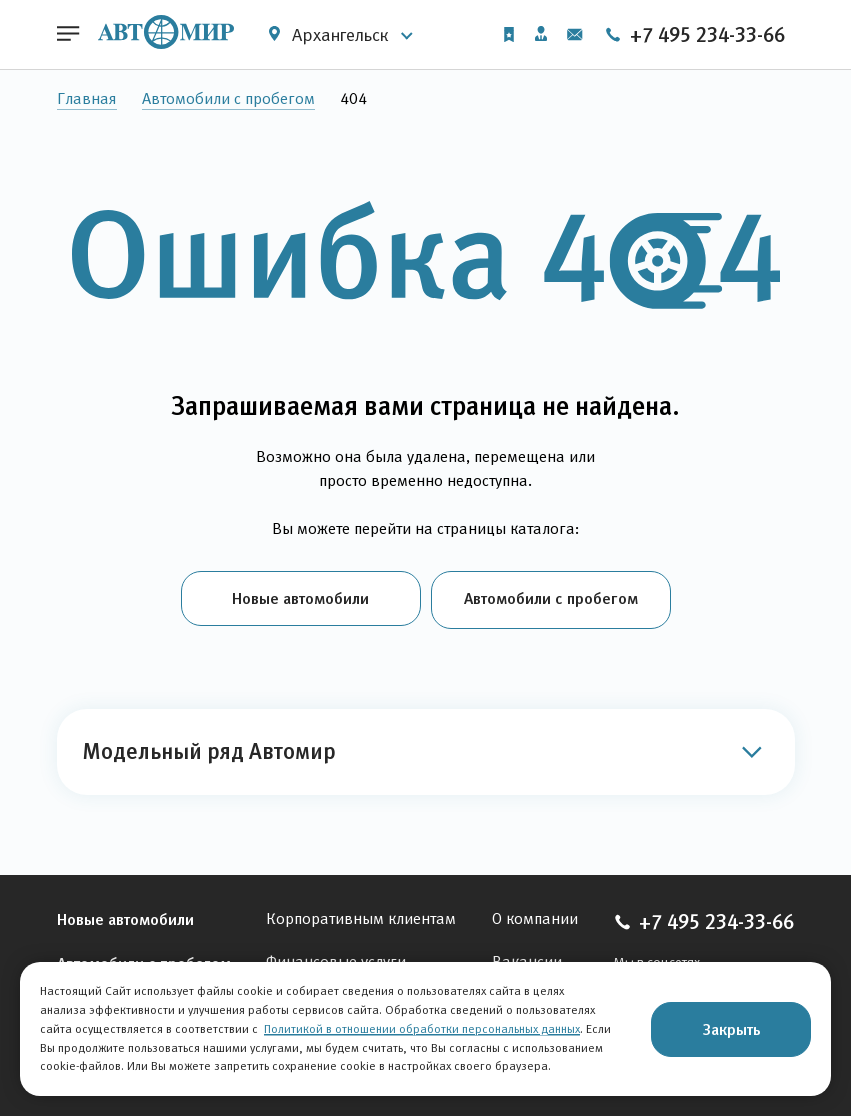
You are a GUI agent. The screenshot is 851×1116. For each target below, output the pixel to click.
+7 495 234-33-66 (694, 35)
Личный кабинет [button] (540, 33)
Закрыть (731, 1029)
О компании (535, 915)
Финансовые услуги (336, 958)
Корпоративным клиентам (361, 915)
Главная (87, 98)
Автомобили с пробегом (228, 98)
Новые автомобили (300, 598)
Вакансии (527, 958)
